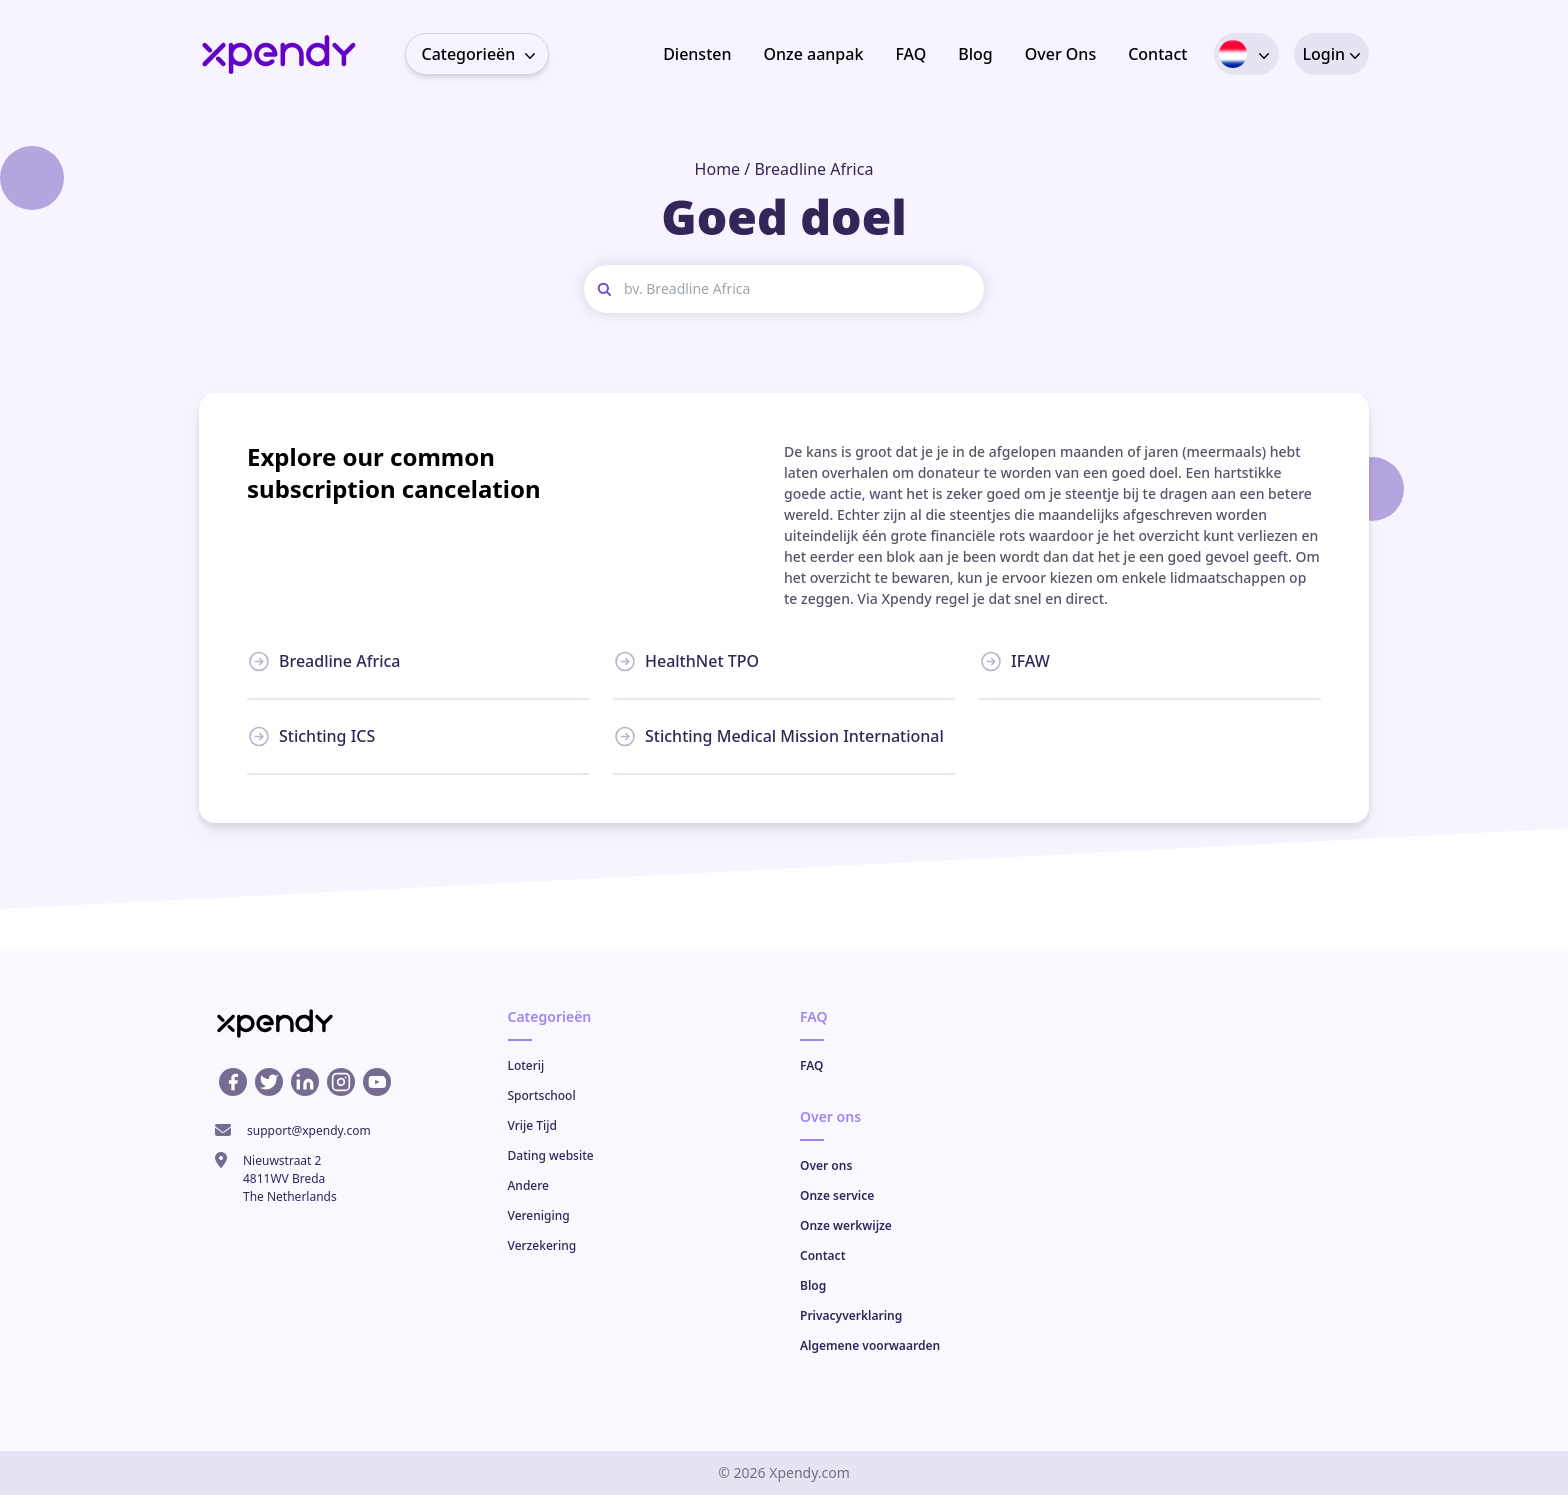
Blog (975, 54)
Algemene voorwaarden (870, 1345)
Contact (1157, 54)
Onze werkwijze (846, 1225)
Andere (528, 1185)
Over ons (826, 1165)
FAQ (910, 54)
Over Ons (1060, 54)
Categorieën (485, 54)
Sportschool (542, 1095)
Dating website (551, 1155)
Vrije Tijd (533, 1125)
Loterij (526, 1065)
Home (718, 169)
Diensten (697, 54)
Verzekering (542, 1245)
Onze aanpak (813, 54)
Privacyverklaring (851, 1315)
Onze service (837, 1195)
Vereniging (539, 1215)
